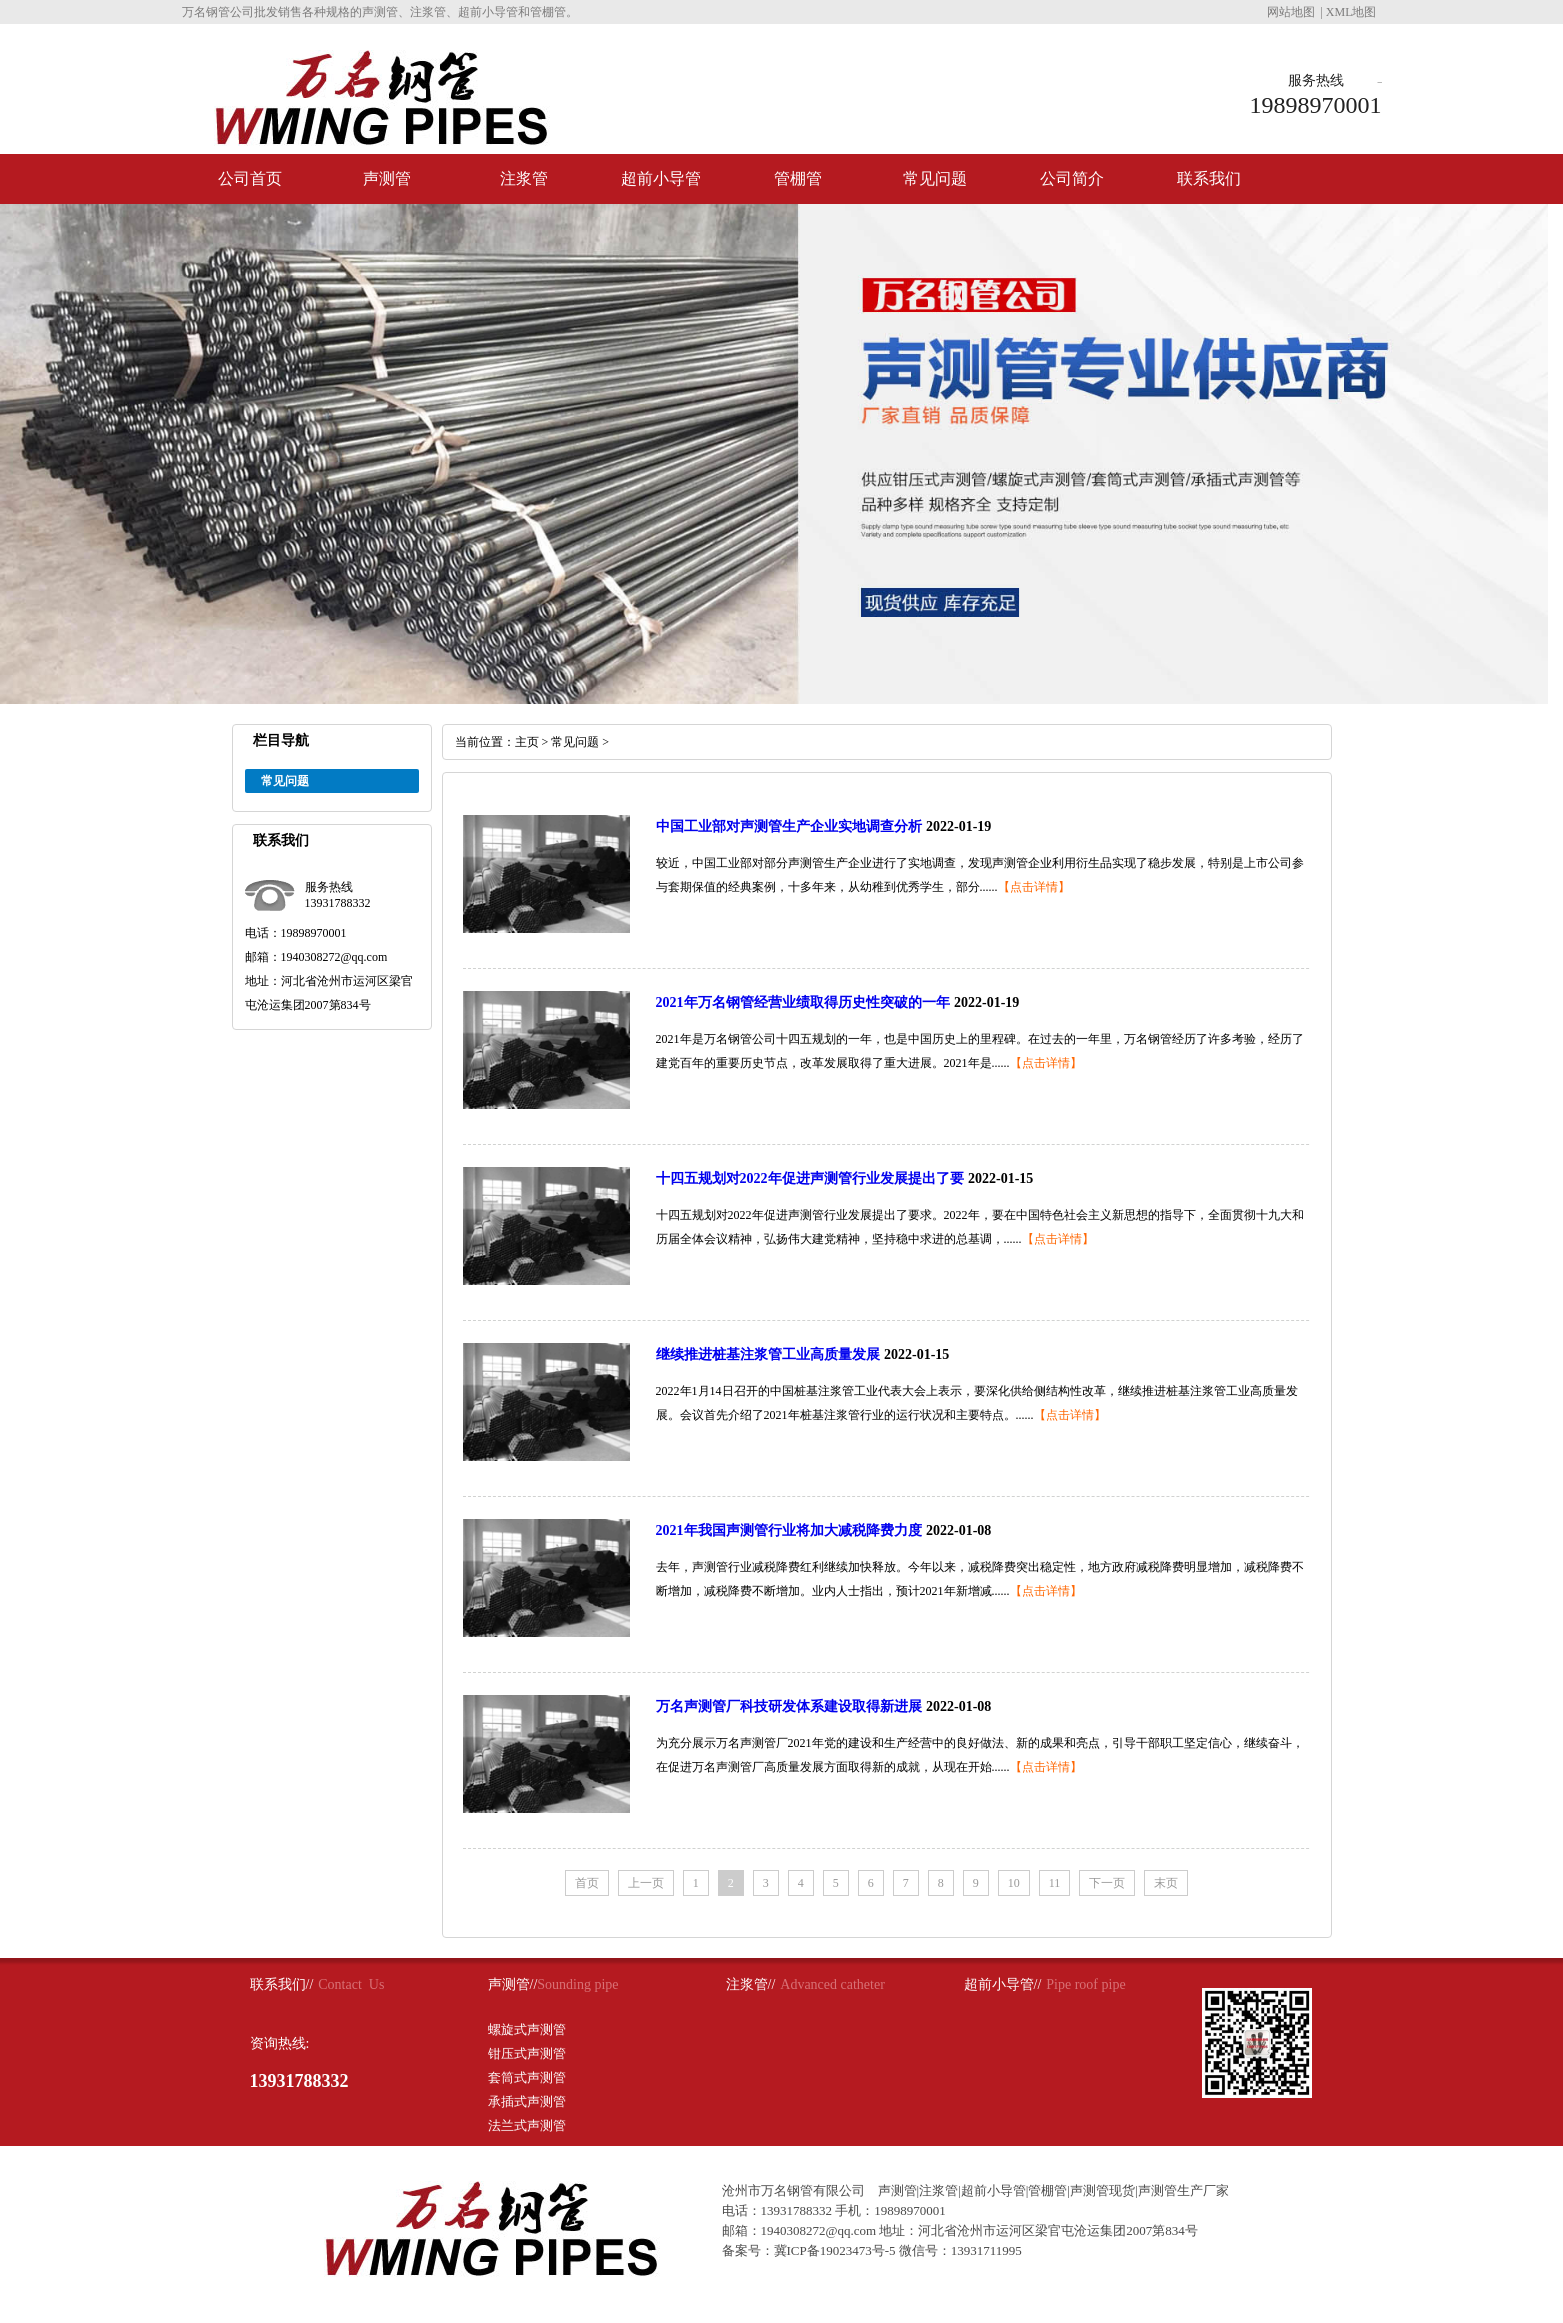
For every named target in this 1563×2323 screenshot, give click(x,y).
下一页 (1107, 1883)
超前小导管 (661, 178)
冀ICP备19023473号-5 (835, 2250)
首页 (587, 1883)
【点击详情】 (1034, 887)
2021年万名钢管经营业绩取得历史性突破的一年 (803, 1002)
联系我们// (282, 1984)
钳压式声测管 (527, 2053)
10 (1014, 1883)
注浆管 (524, 178)
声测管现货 (1102, 2190)
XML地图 (1351, 12)
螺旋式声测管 (527, 2029)
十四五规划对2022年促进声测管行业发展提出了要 (810, 1178)
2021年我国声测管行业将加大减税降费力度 (789, 1530)
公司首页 (250, 178)
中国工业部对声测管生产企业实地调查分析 (789, 826)
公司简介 (1072, 178)
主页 (527, 742)
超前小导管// (1003, 1984)
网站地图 (1291, 12)
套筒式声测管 (527, 2077)
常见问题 (935, 178)
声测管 (387, 178)
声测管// (513, 1984)
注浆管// (751, 1984)
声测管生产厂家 (1183, 2190)
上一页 (646, 1883)
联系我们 (1209, 178)
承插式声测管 (527, 2101)
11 (1055, 1883)
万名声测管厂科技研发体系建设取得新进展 (789, 1706)
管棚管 (798, 178)
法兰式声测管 (527, 2125)
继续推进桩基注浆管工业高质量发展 (768, 1354)
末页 (1166, 1883)
